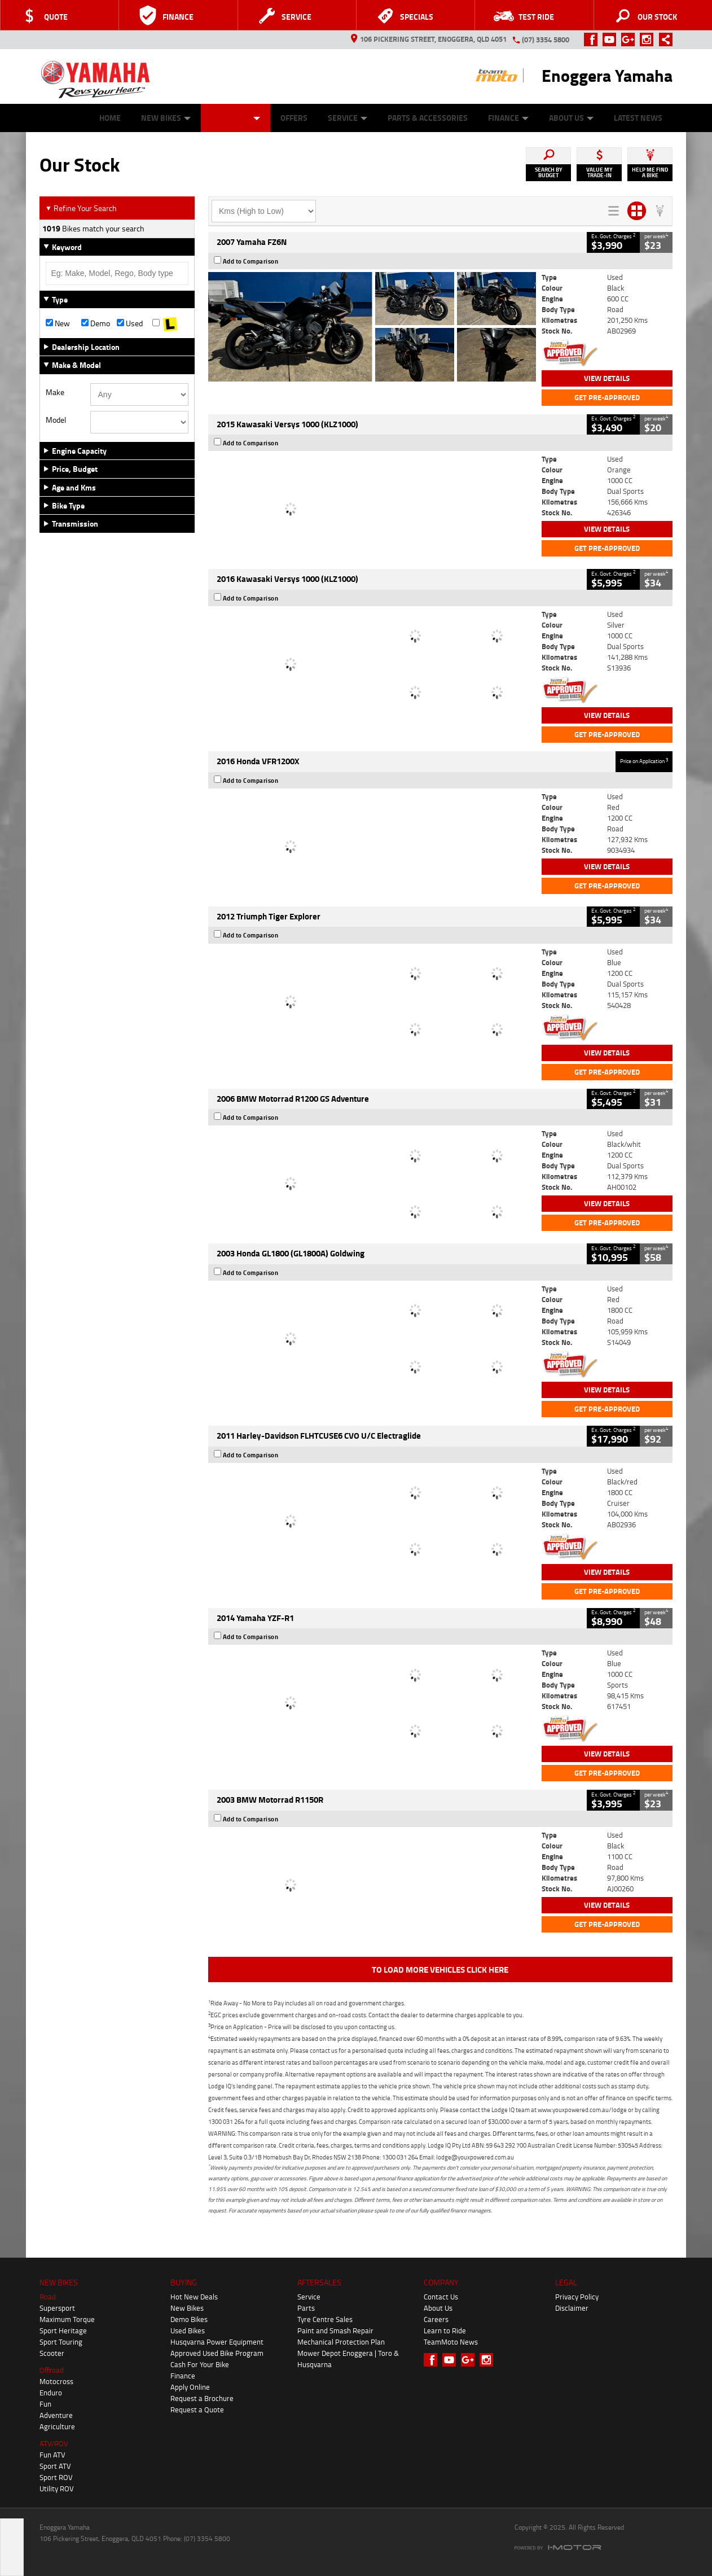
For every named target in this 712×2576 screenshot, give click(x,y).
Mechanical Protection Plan (341, 2341)
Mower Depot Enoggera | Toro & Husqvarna (348, 2358)
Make (55, 392)
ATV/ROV (53, 2443)
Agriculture (57, 2426)
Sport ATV (55, 2466)
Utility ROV (56, 2488)
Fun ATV (52, 2454)
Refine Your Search (81, 208)
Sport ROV (56, 2477)
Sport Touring (60, 2341)
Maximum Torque (67, 2319)
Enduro (50, 2392)
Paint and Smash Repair (335, 2330)
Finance (508, 118)
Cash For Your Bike (199, 2364)
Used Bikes (187, 2330)
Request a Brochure (202, 2398)
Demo (95, 323)
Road (47, 2296)
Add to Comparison (251, 261)
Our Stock (235, 118)
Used (130, 323)
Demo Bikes (189, 2319)
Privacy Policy (577, 2296)
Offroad (51, 2370)
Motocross (56, 2381)
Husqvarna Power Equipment (216, 2341)
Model (56, 420)
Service (347, 118)
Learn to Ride (445, 2330)
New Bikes (166, 118)
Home (110, 118)
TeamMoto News (451, 2341)
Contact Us (441, 2296)
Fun (45, 2403)
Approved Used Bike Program (216, 2353)
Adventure (56, 2415)
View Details (607, 378)
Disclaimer (571, 2308)
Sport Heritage (63, 2330)
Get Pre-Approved (607, 397)
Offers (293, 118)
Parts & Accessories (428, 118)
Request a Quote (197, 2409)
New (58, 323)
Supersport (57, 2308)
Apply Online (190, 2387)
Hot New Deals (194, 2296)
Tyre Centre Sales (325, 2319)
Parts (306, 2308)
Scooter (51, 2353)
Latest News (638, 118)
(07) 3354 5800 (545, 39)
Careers (436, 2319)
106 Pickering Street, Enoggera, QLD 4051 (429, 39)
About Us (571, 118)
